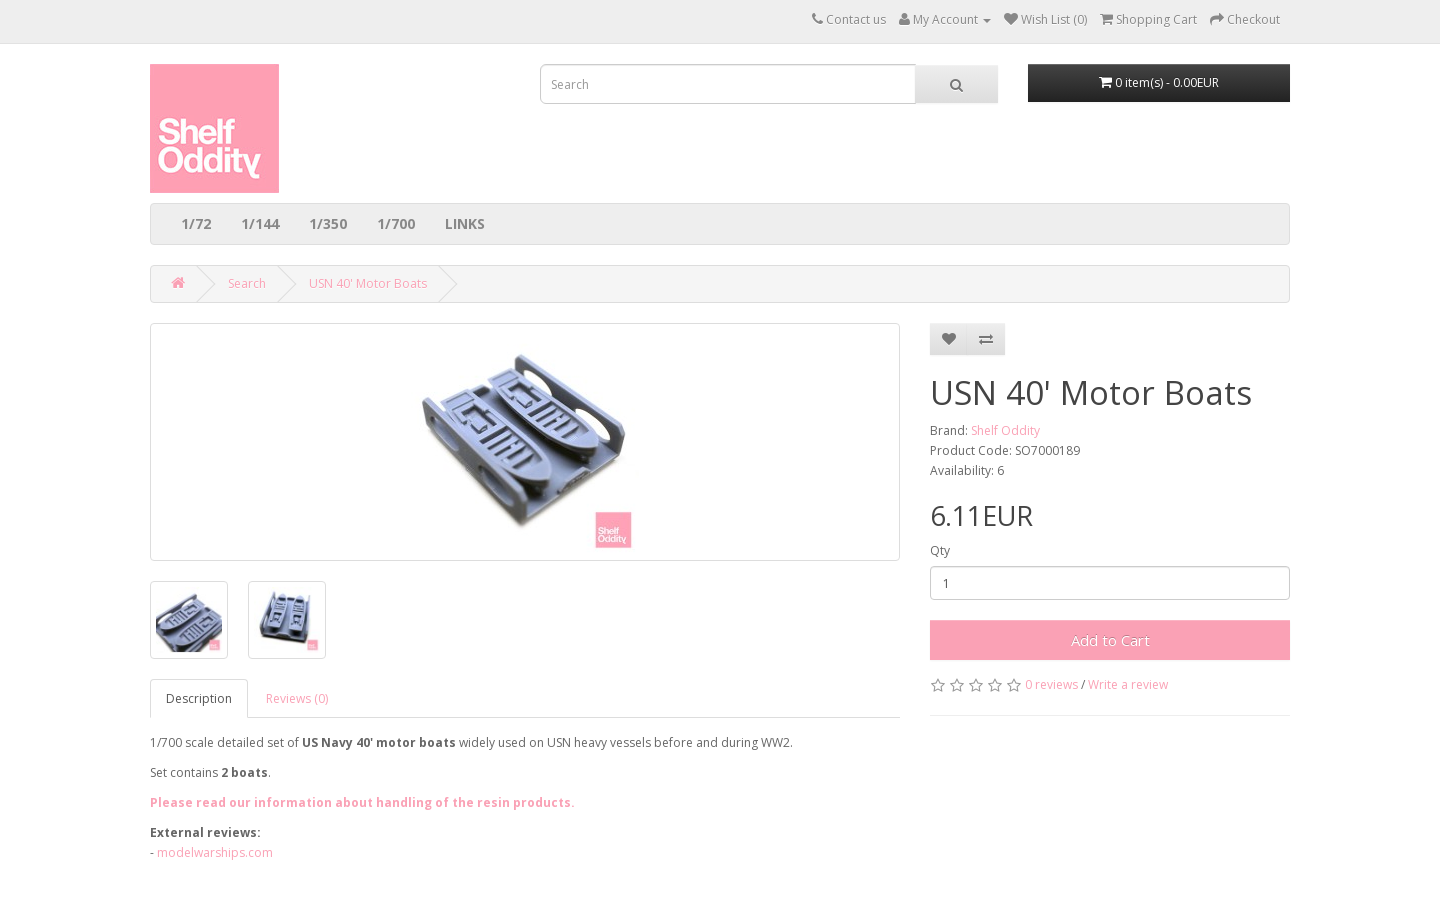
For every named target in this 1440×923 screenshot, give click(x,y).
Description (199, 698)
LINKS (465, 223)
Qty (940, 550)
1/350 (328, 223)
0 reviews (1051, 684)
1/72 (196, 223)
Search (247, 283)
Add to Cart (1110, 640)
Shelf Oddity (1005, 430)
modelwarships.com (215, 852)
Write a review (1128, 684)
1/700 (396, 223)
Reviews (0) (297, 698)
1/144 (260, 223)
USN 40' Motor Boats (368, 283)
